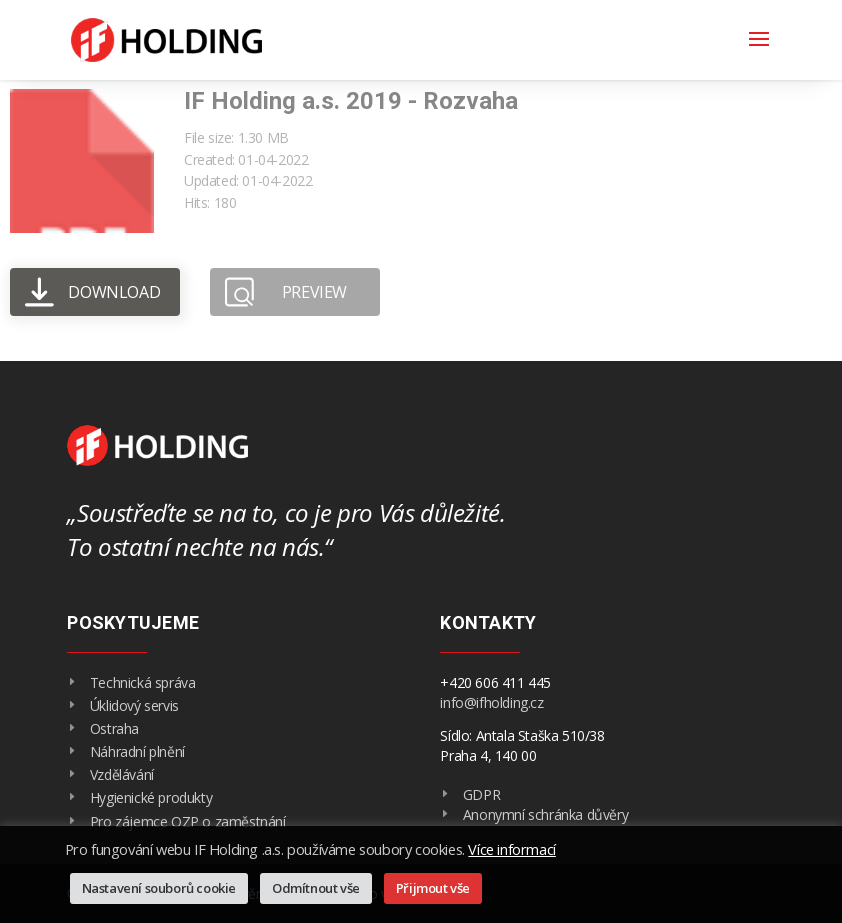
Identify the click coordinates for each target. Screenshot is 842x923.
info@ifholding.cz (491, 702)
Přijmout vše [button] (433, 888)
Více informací (511, 849)
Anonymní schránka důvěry (545, 814)
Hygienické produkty (151, 797)
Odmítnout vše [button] (316, 888)
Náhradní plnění (137, 751)
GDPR (481, 794)
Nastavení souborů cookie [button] (159, 888)
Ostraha (114, 728)
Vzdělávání (122, 774)
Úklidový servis (134, 705)
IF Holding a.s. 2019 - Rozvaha (351, 101)
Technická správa (143, 682)
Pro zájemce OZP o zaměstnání (188, 821)
